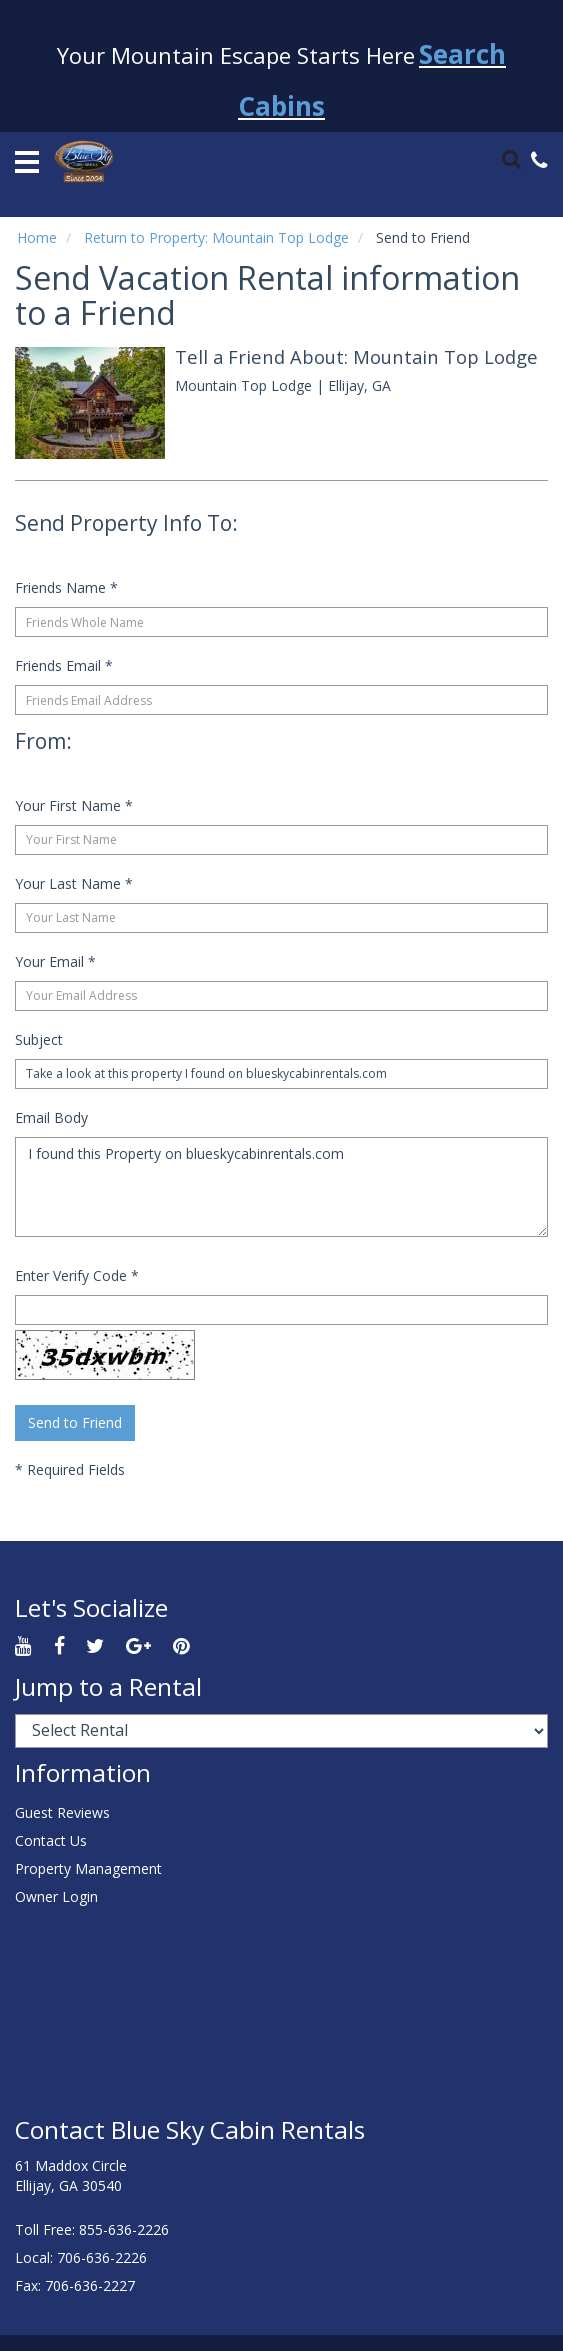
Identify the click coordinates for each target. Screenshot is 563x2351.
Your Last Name (74, 883)
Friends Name (66, 587)
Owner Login (56, 1896)
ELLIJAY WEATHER (281, 2014)
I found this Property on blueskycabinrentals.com (281, 1187)
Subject (39, 1039)
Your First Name (74, 805)
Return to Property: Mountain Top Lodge (216, 237)
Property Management (88, 1868)
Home (37, 237)
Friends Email (64, 665)
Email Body (51, 1117)
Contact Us (51, 1840)
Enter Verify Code (77, 1275)
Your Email (55, 961)
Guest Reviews (62, 1812)
